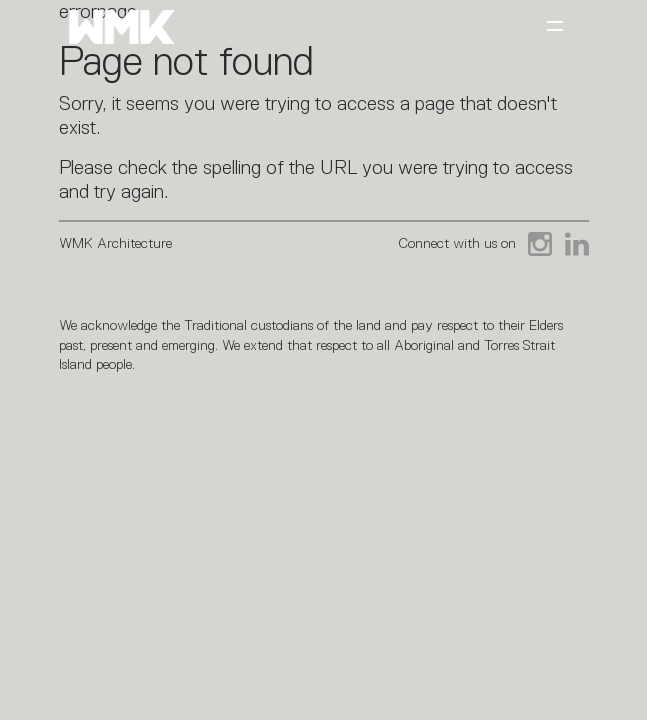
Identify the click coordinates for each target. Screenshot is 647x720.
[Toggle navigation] (555, 27)
